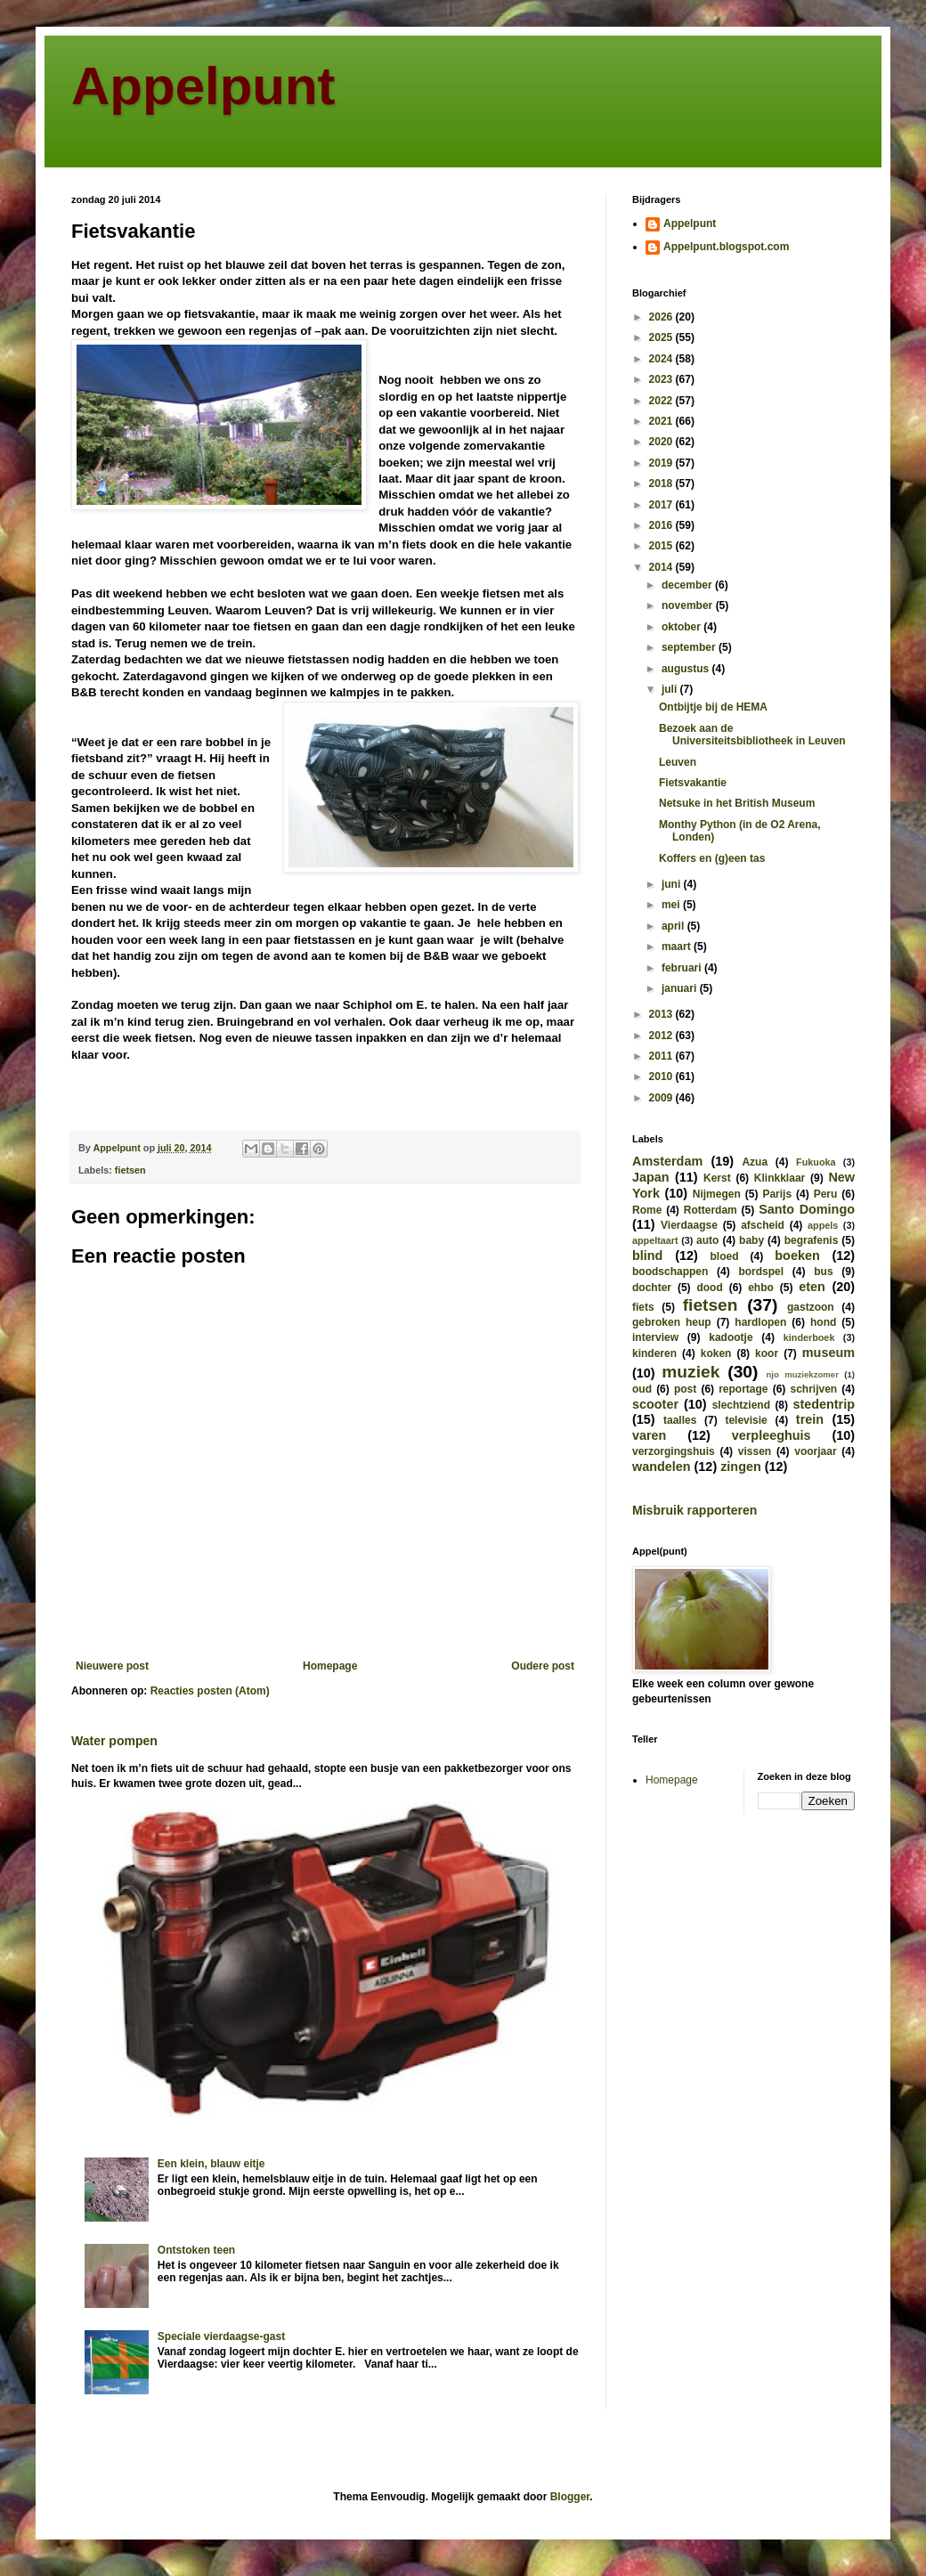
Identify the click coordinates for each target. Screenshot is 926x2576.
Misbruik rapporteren (694, 1510)
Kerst (717, 1178)
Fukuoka (815, 1162)
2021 (662, 421)
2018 (662, 483)
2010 (662, 1076)
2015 (662, 546)
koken (716, 1353)
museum (828, 1352)
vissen (754, 1451)
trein (810, 1419)
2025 (662, 337)
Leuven (677, 762)
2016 (662, 525)
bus (823, 1271)
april (674, 926)
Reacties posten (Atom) (210, 1691)
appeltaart (655, 1240)
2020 (662, 441)
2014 (662, 567)
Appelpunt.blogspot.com (726, 246)
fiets (643, 1307)
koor (766, 1353)
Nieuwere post (112, 1666)
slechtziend (741, 1405)
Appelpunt (203, 86)
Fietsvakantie (693, 782)
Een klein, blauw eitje (211, 2164)
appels (823, 1225)
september (690, 647)
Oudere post (542, 1666)
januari (681, 988)
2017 (662, 505)
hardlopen (760, 1322)
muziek (690, 1371)
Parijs (777, 1194)
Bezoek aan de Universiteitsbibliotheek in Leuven (752, 734)
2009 (662, 1098)
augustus (687, 668)
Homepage (330, 1666)
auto (707, 1240)
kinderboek (809, 1337)
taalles (679, 1420)
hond (823, 1322)
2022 (662, 400)
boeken (797, 1255)
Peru (826, 1194)
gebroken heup (671, 1322)
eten (812, 1287)
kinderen (654, 1353)
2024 (662, 359)
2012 (662, 1035)
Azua (755, 1162)
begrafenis (811, 1240)
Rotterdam (710, 1210)
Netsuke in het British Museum (737, 803)
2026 (662, 317)
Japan (651, 1177)
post (685, 1389)
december (688, 585)
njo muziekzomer (802, 1374)
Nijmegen (717, 1194)
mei (672, 904)
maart (678, 946)
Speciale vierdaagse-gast (221, 2336)
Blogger (570, 2497)
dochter (651, 1287)
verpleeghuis (771, 1435)
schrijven (813, 1389)
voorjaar (815, 1451)
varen (649, 1435)
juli (671, 689)
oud (642, 1389)
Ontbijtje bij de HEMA (713, 707)
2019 (662, 463)
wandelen (661, 1466)
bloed (724, 1256)
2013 (662, 1014)
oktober (682, 627)
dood (709, 1287)
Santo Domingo (807, 1209)
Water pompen (114, 1741)
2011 (662, 1056)
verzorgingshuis (673, 1451)
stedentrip (823, 1404)
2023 (662, 379)
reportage (743, 1389)
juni (673, 884)
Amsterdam (667, 1161)
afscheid (762, 1225)
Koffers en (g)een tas (712, 858)
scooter (655, 1404)
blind (647, 1255)
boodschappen (670, 1271)
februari (683, 968)
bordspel (761, 1271)
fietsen (130, 1170)
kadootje (730, 1337)
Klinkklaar (779, 1178)
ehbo (761, 1287)
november (689, 605)
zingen (740, 1466)
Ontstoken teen (196, 2250)
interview (655, 1337)
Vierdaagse (689, 1225)
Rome (647, 1210)
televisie (746, 1420)
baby (751, 1240)
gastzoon (810, 1307)
